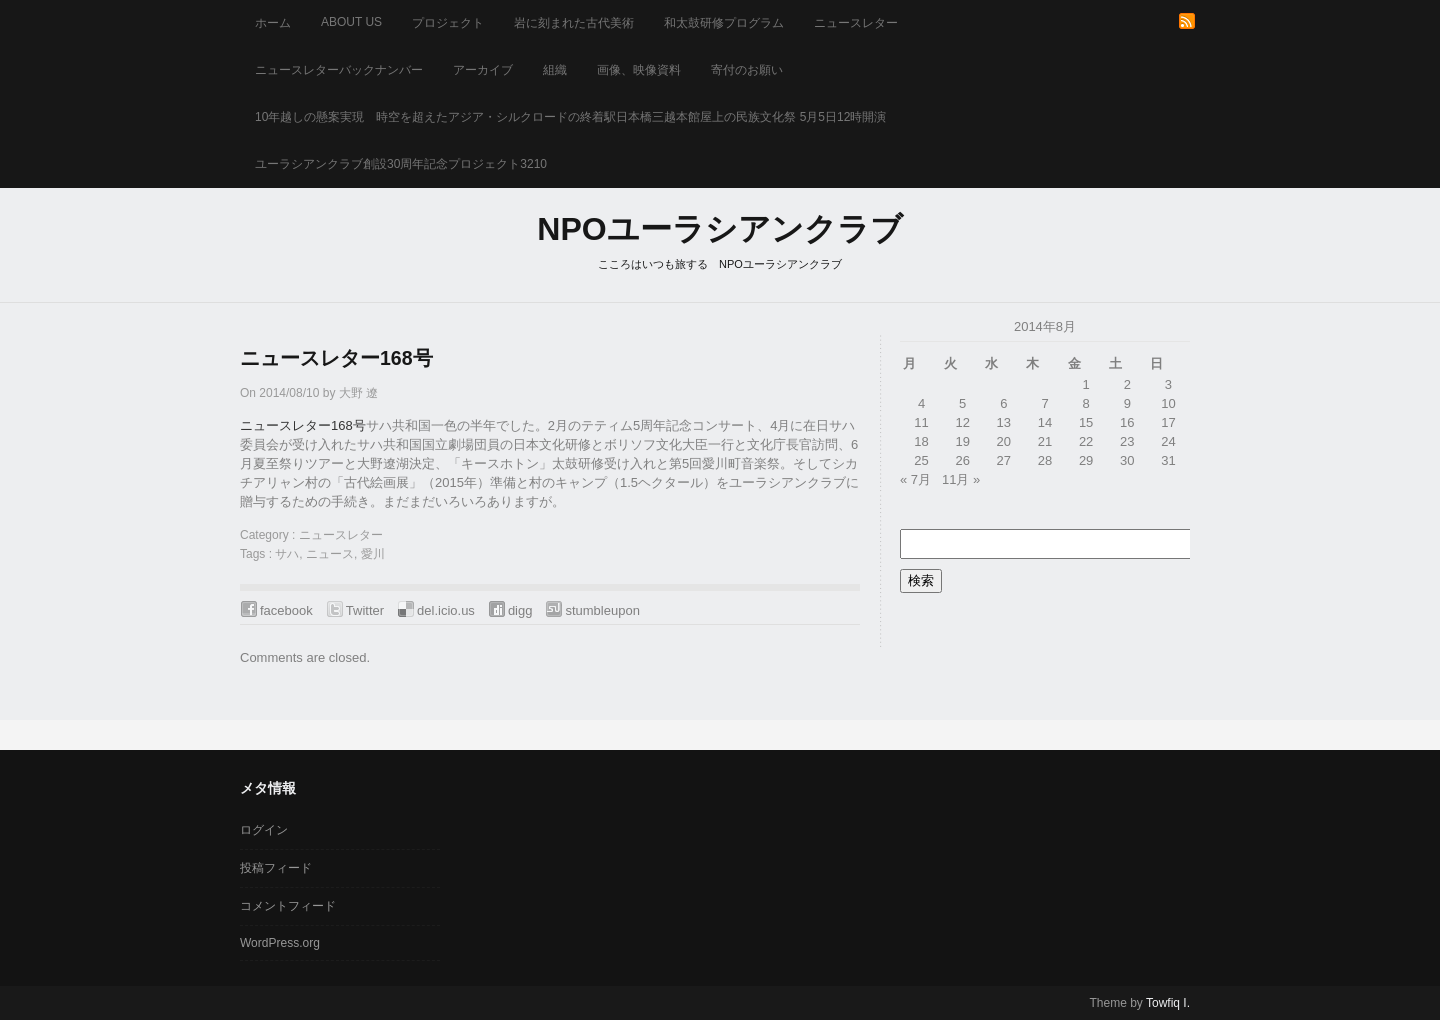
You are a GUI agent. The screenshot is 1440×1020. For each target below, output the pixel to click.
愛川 (373, 554)
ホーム (273, 23)
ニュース (330, 554)
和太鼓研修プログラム (724, 23)
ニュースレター (856, 23)
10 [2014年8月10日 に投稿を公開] (1168, 403)
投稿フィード (276, 868)
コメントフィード (288, 906)
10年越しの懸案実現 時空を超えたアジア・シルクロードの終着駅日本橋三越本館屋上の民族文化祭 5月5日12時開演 (570, 117)
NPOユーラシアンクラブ (719, 229)
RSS (1187, 21)
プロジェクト (448, 23)
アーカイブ (483, 70)
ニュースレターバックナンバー (339, 70)
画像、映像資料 (639, 70)
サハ (287, 554)
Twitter (365, 610)
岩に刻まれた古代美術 (574, 23)
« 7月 (915, 479)
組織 (555, 70)
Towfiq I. (1168, 1003)
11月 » (961, 479)
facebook (286, 610)
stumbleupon (602, 610)
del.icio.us (446, 610)
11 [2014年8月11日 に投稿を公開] (921, 422)
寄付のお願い (747, 70)
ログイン (264, 830)
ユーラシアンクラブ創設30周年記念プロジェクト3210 (401, 164)
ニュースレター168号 (336, 358)
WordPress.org (280, 943)
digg (520, 610)
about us (351, 22)
